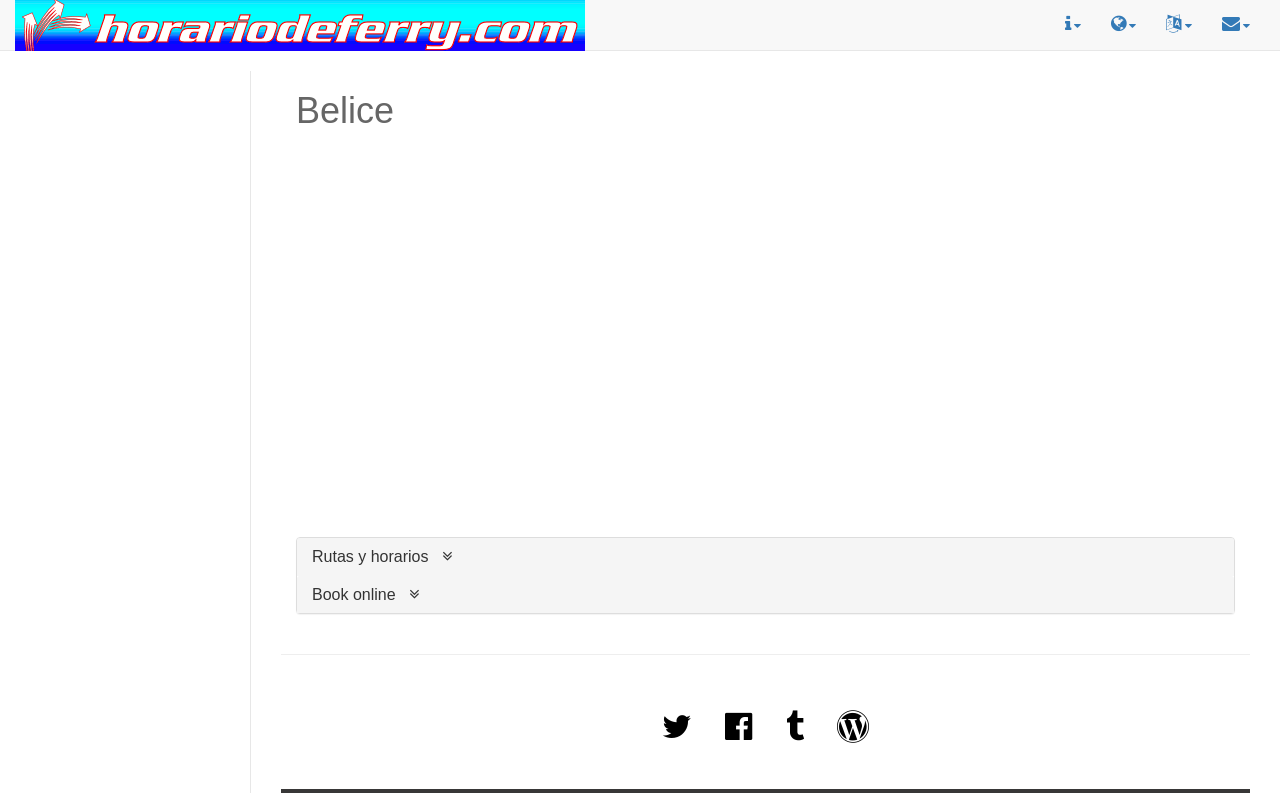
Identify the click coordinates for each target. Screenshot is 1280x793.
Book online (354, 594)
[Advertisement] (125, 161)
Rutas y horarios (370, 556)
